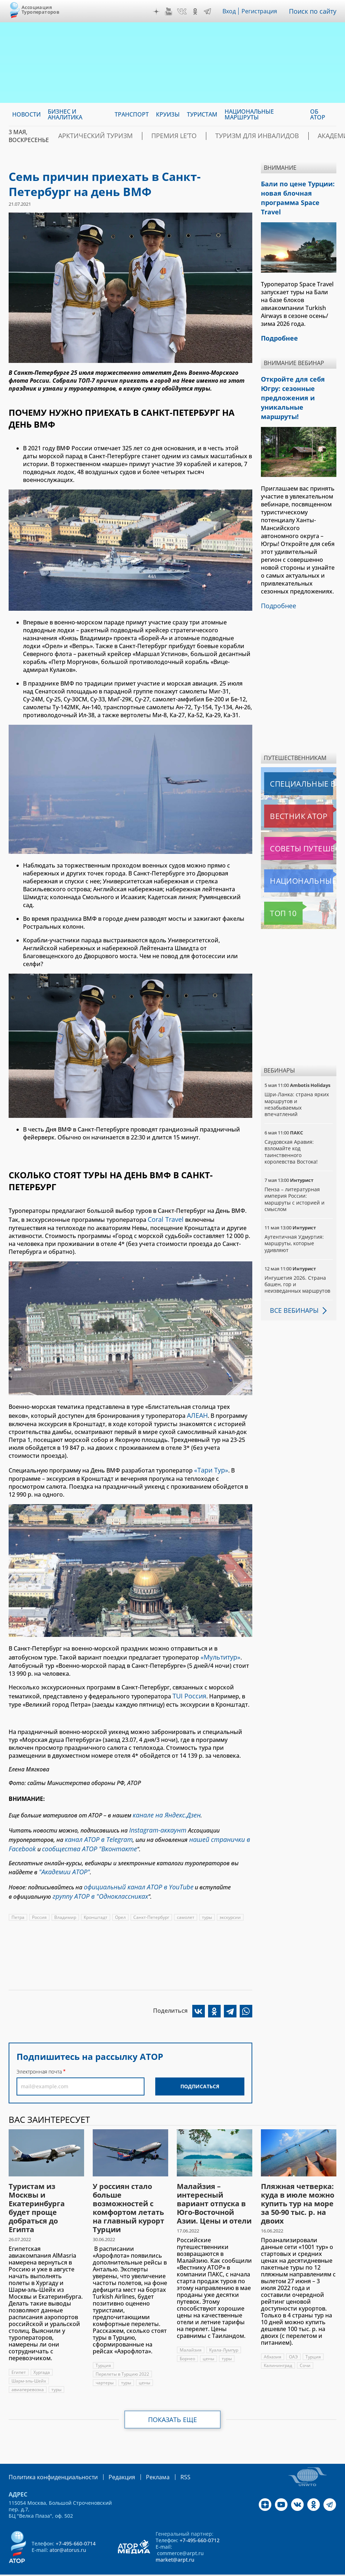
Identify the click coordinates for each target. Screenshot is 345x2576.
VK (183, 11)
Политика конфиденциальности (48, 2459)
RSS (168, 2459)
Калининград (278, 2348)
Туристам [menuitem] (202, 114)
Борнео (187, 2341)
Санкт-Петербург (152, 1900)
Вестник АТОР (284, 784)
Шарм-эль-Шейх (29, 2364)
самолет (186, 1900)
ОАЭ (293, 2339)
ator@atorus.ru (68, 2532)
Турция (103, 2348)
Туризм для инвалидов (222, 136)
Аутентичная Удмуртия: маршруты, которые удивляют (294, 1211)
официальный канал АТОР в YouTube (133, 1872)
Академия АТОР (295, 136)
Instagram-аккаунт (155, 1821)
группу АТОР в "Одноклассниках (95, 1880)
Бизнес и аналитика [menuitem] (65, 114)
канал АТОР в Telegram (95, 1829)
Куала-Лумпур (224, 2333)
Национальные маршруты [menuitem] (249, 114)
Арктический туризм (88, 136)
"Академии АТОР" (61, 1858)
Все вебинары (291, 1279)
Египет (19, 2355)
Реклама (143, 2459)
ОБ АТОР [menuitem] (317, 114)
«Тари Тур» (209, 1466)
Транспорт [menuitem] (132, 114)
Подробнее (277, 575)
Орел (120, 1900)
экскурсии (231, 1900)
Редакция (110, 2459)
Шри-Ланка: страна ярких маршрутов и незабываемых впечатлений (297, 1072)
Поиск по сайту (314, 11)
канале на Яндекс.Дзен (163, 1807)
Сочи (305, 2348)
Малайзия (191, 2333)
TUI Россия (187, 1689)
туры (208, 1900)
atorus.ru (157, 2569)
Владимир (65, 1900)
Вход (231, 11)
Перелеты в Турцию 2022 (122, 2357)
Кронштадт (96, 1900)
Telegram (209, 11)
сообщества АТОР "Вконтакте (81, 1836)
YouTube (170, 11)
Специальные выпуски (297, 752)
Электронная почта (39, 2054)
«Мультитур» (219, 1652)
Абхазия (272, 2339)
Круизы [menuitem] (168, 114)
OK (197, 11)
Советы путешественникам (300, 817)
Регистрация (262, 11)
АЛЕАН (196, 1413)
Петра (18, 1900)
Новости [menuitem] (26, 114)
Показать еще (173, 2402)
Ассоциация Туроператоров (40, 9)
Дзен (158, 11)
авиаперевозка (28, 2372)
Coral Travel (164, 1219)
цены (144, 2365)
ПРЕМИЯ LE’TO (153, 136)
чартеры (105, 2365)
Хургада (42, 2355)
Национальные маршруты (300, 849)
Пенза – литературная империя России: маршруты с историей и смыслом (294, 1167)
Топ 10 (275, 881)
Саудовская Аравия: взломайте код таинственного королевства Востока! (291, 1120)
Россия (39, 1900)
